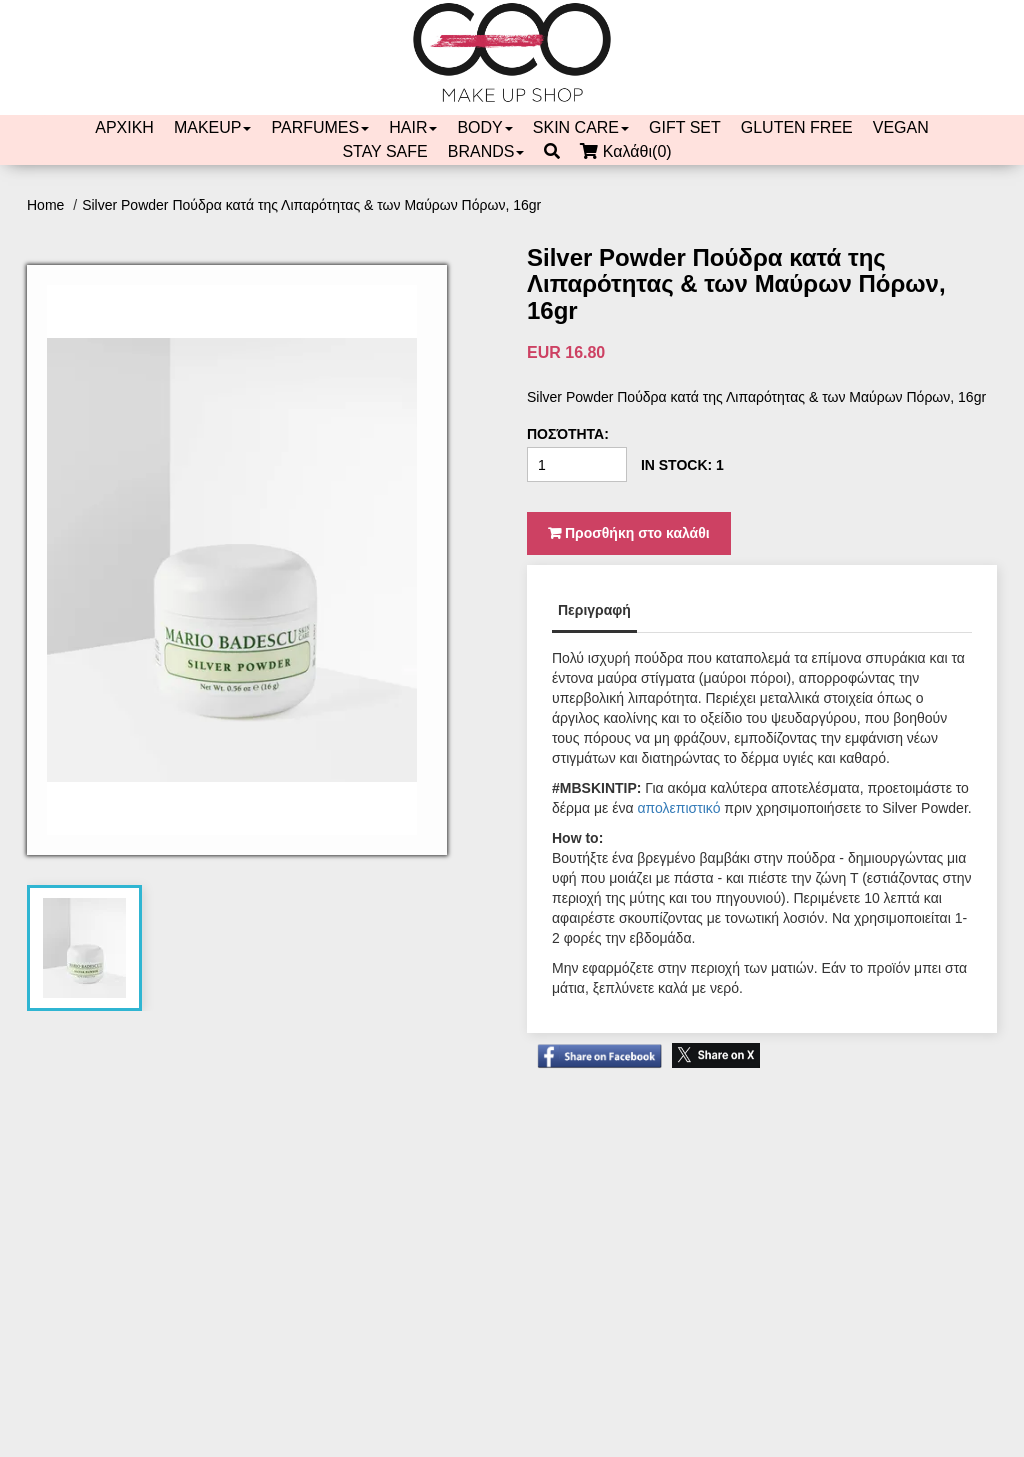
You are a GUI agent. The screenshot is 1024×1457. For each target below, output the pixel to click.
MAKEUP (213, 127)
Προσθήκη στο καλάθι (629, 533)
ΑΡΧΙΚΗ (124, 127)
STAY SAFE (384, 151)
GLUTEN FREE (797, 127)
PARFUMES (320, 127)
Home (47, 205)
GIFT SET (685, 127)
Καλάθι (630, 152)
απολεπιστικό (678, 808)
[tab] (84, 948)
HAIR (413, 127)
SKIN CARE (581, 127)
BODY (484, 127)
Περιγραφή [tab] (594, 610)
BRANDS (486, 151)
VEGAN (901, 127)
